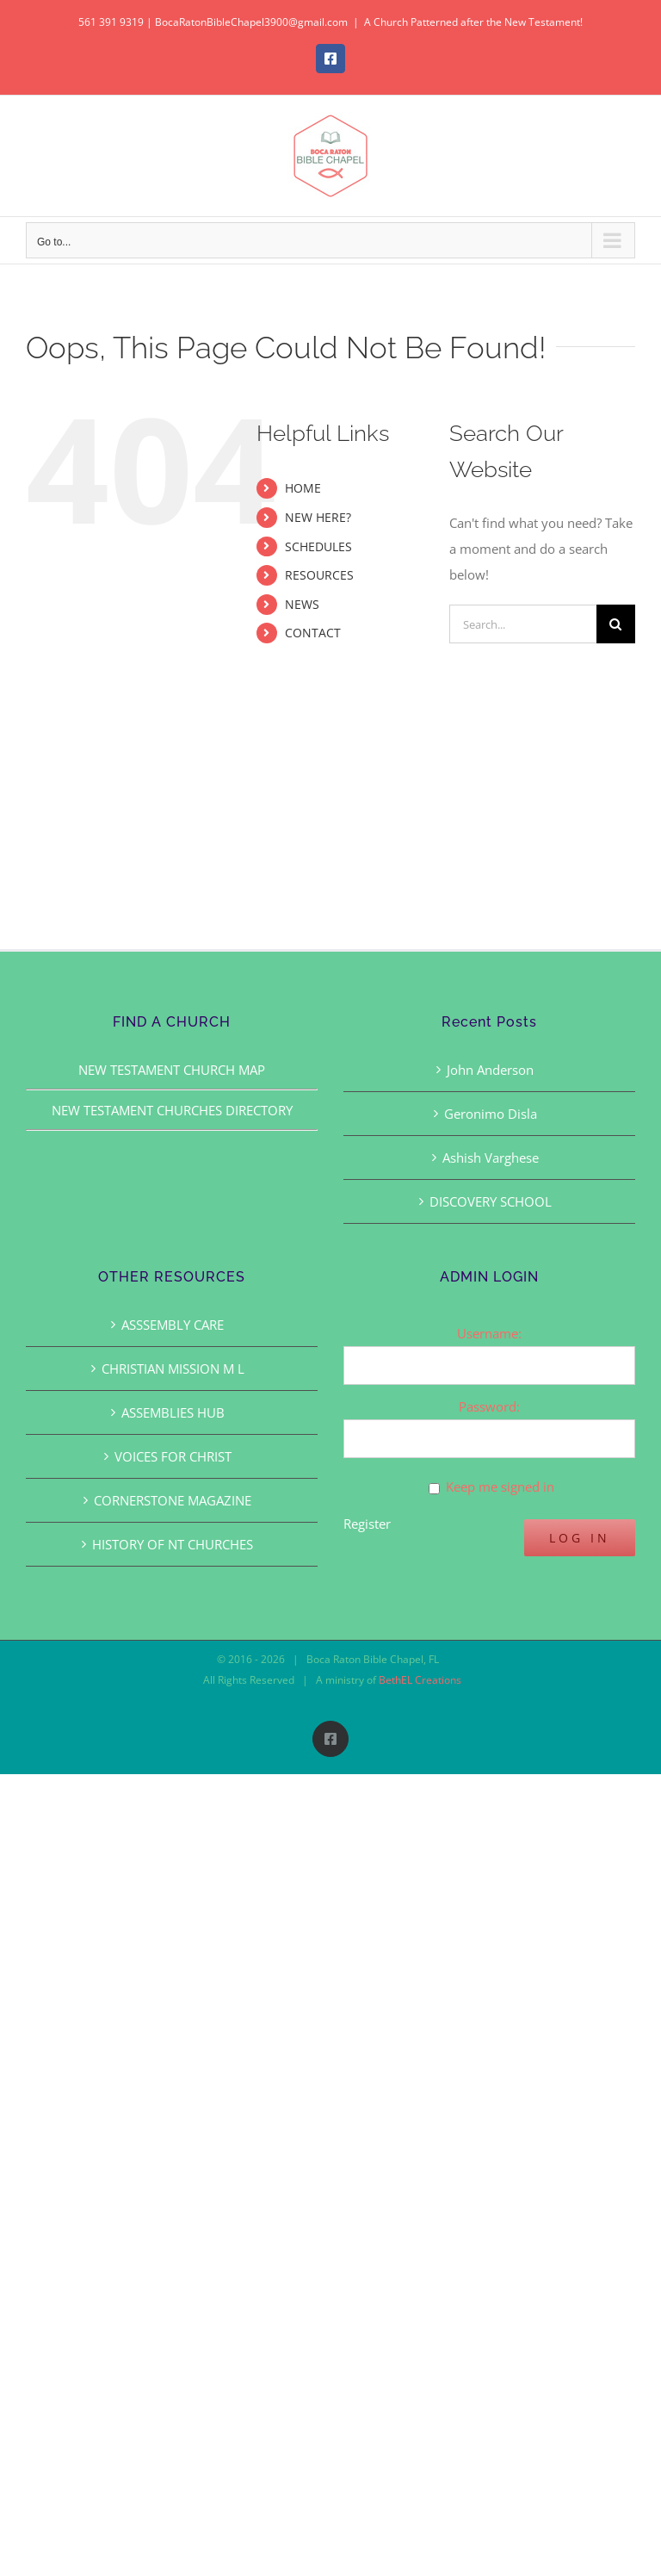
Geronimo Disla (490, 1113)
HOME (303, 488)
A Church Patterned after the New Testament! (473, 22)
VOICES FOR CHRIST (173, 1456)
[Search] (615, 624)
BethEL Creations (420, 1680)
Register (367, 1523)
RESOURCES (319, 575)
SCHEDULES (318, 546)
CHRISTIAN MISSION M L (173, 1368)
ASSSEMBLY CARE (172, 1324)
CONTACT (313, 632)
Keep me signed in (500, 1486)
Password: (489, 1406)
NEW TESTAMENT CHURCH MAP (171, 1069)
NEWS (302, 604)
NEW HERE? (318, 517)
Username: (489, 1333)
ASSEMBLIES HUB (173, 1412)
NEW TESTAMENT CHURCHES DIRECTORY (172, 1110)
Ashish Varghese (490, 1157)
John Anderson (490, 1069)
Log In (579, 1538)
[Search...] (522, 624)
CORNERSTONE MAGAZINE (172, 1500)
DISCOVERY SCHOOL (490, 1201)
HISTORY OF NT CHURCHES (172, 1544)
